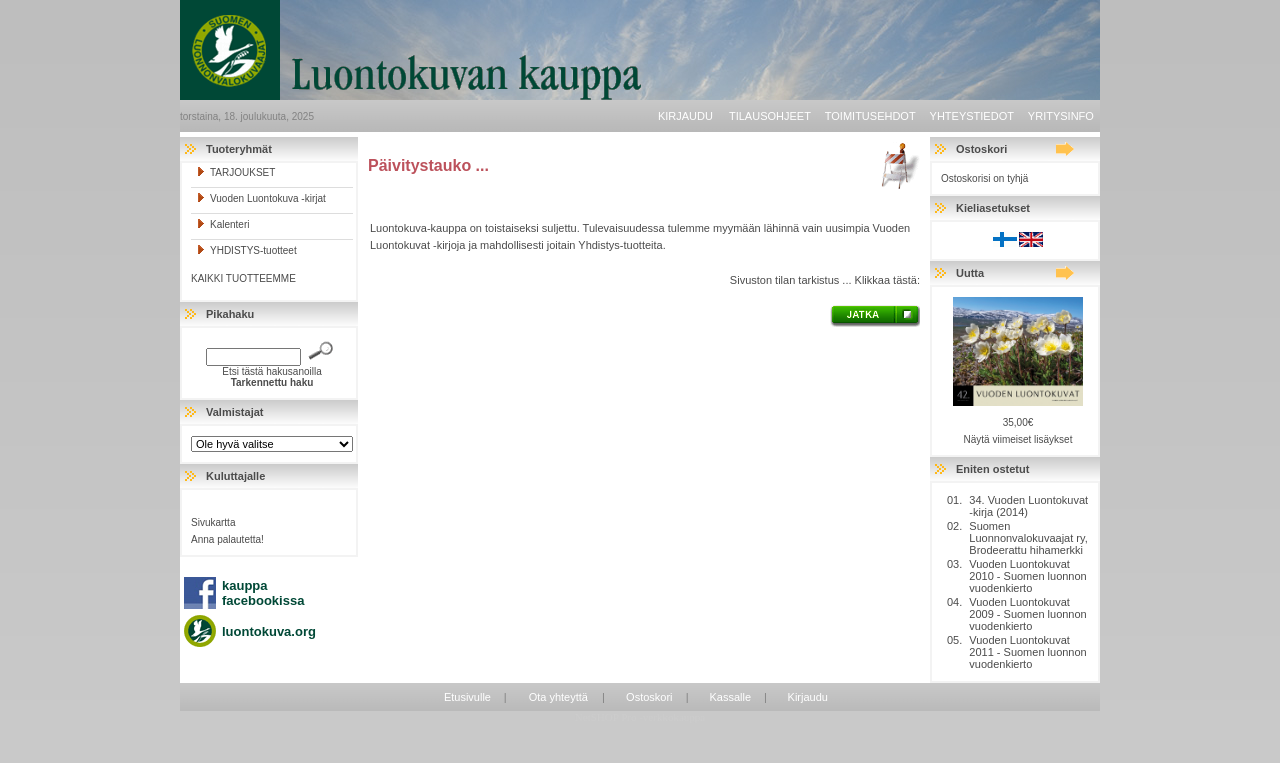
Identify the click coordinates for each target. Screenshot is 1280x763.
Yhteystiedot (972, 116)
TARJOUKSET (235, 172)
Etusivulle (467, 697)
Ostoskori (649, 697)
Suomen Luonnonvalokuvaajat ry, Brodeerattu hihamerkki (1028, 538)
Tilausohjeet (770, 116)
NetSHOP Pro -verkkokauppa (640, 717)
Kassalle (730, 697)
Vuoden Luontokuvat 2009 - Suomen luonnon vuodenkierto (1027, 614)
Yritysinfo (1061, 116)
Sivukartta (213, 522)
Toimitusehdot (870, 116)
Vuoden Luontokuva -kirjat (261, 198)
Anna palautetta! (227, 539)
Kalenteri (222, 224)
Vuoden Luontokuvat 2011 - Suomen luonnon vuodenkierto (1027, 652)
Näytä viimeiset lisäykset (1018, 439)
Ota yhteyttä (558, 697)
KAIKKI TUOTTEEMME (243, 278)
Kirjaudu (685, 116)
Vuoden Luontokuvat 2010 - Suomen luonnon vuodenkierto (1027, 576)
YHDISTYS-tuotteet (246, 250)
